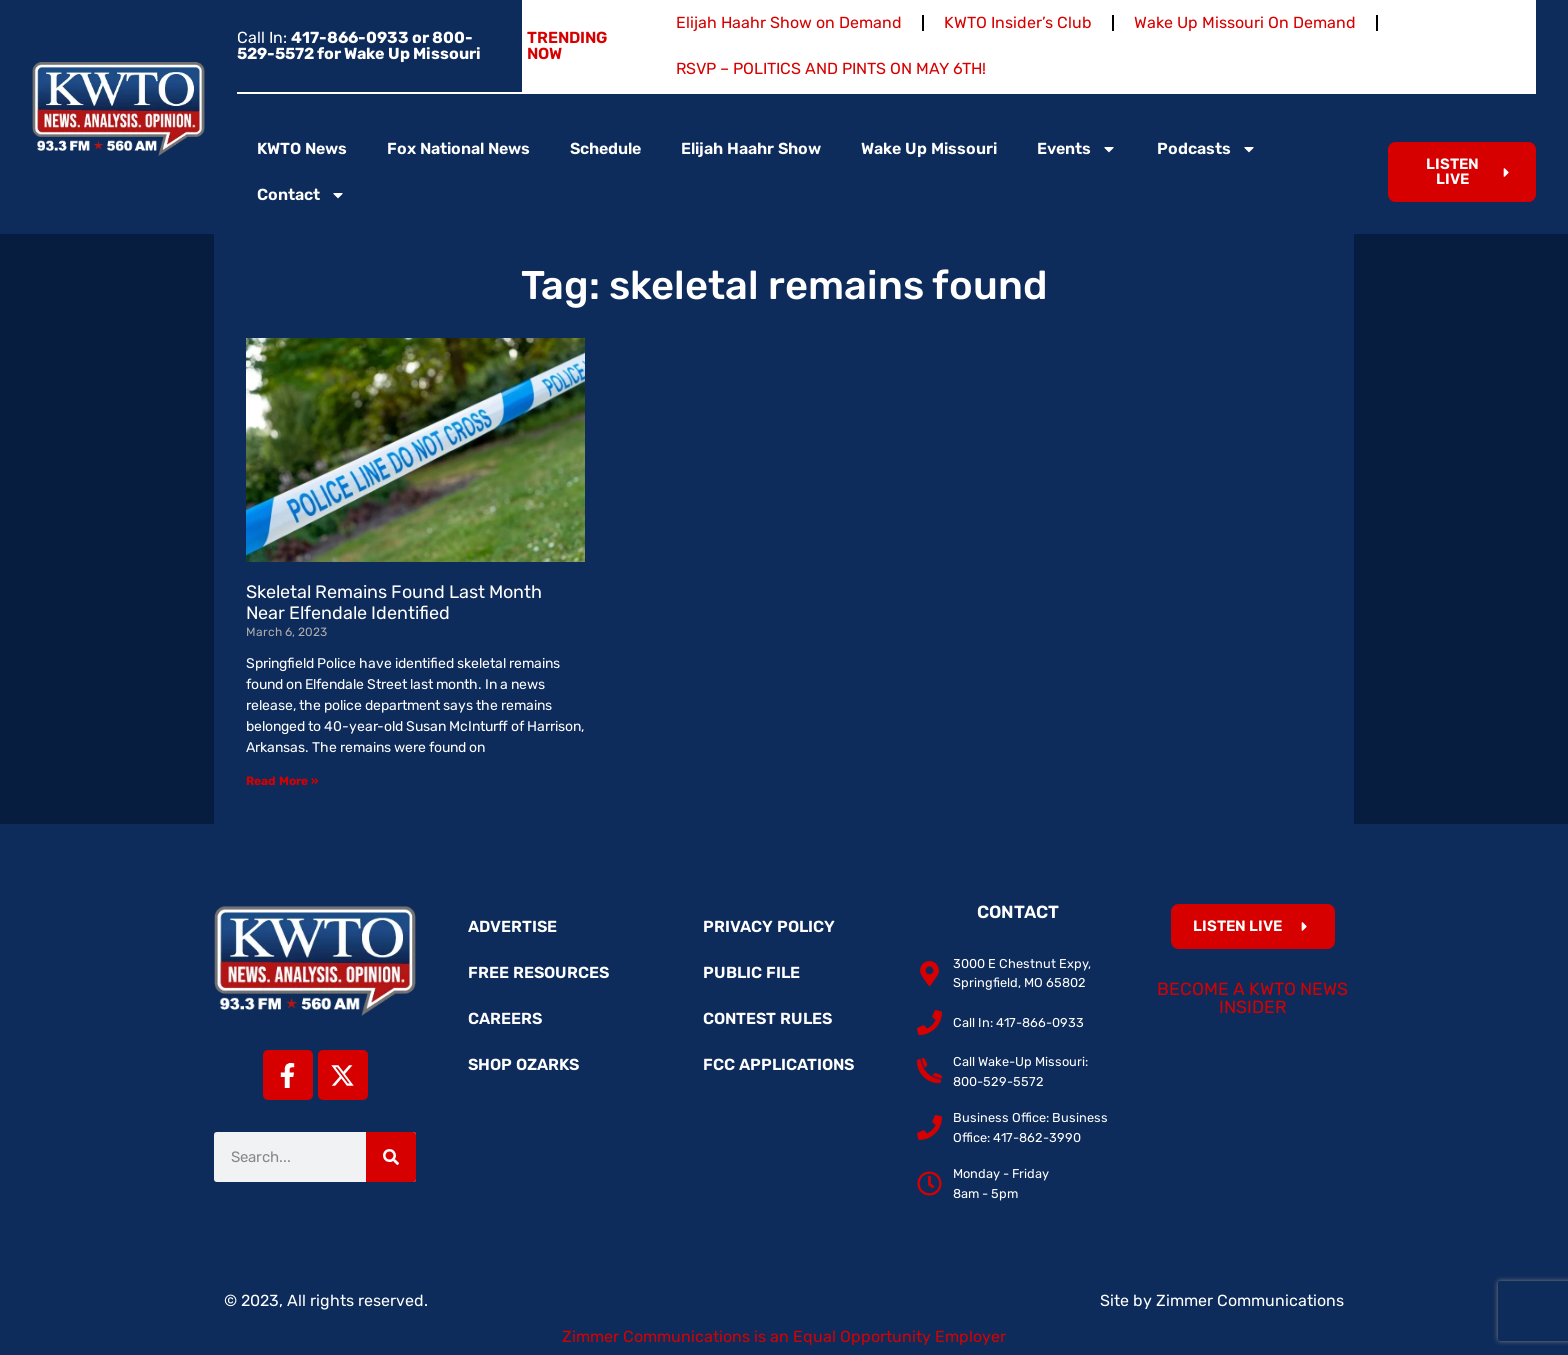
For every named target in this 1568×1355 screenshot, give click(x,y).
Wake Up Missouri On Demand (1245, 22)
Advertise (512, 926)
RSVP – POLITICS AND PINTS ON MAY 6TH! (831, 68)
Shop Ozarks (523, 1064)
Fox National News (458, 148)
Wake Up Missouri (929, 148)
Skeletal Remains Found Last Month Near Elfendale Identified (394, 603)
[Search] (391, 1157)
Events (1077, 149)
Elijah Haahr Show (751, 148)
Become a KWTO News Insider (1252, 998)
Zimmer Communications (1250, 1300)
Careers (505, 1018)
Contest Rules (767, 1018)
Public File (751, 972)
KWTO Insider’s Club (1018, 22)
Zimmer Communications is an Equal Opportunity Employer (784, 1336)
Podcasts (1207, 149)
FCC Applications (778, 1064)
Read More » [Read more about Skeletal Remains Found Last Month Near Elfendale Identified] (282, 781)
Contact (301, 195)
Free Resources (538, 972)
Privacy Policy (769, 926)
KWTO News (302, 148)
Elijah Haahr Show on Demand (789, 22)
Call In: (359, 45)
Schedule (605, 148)
